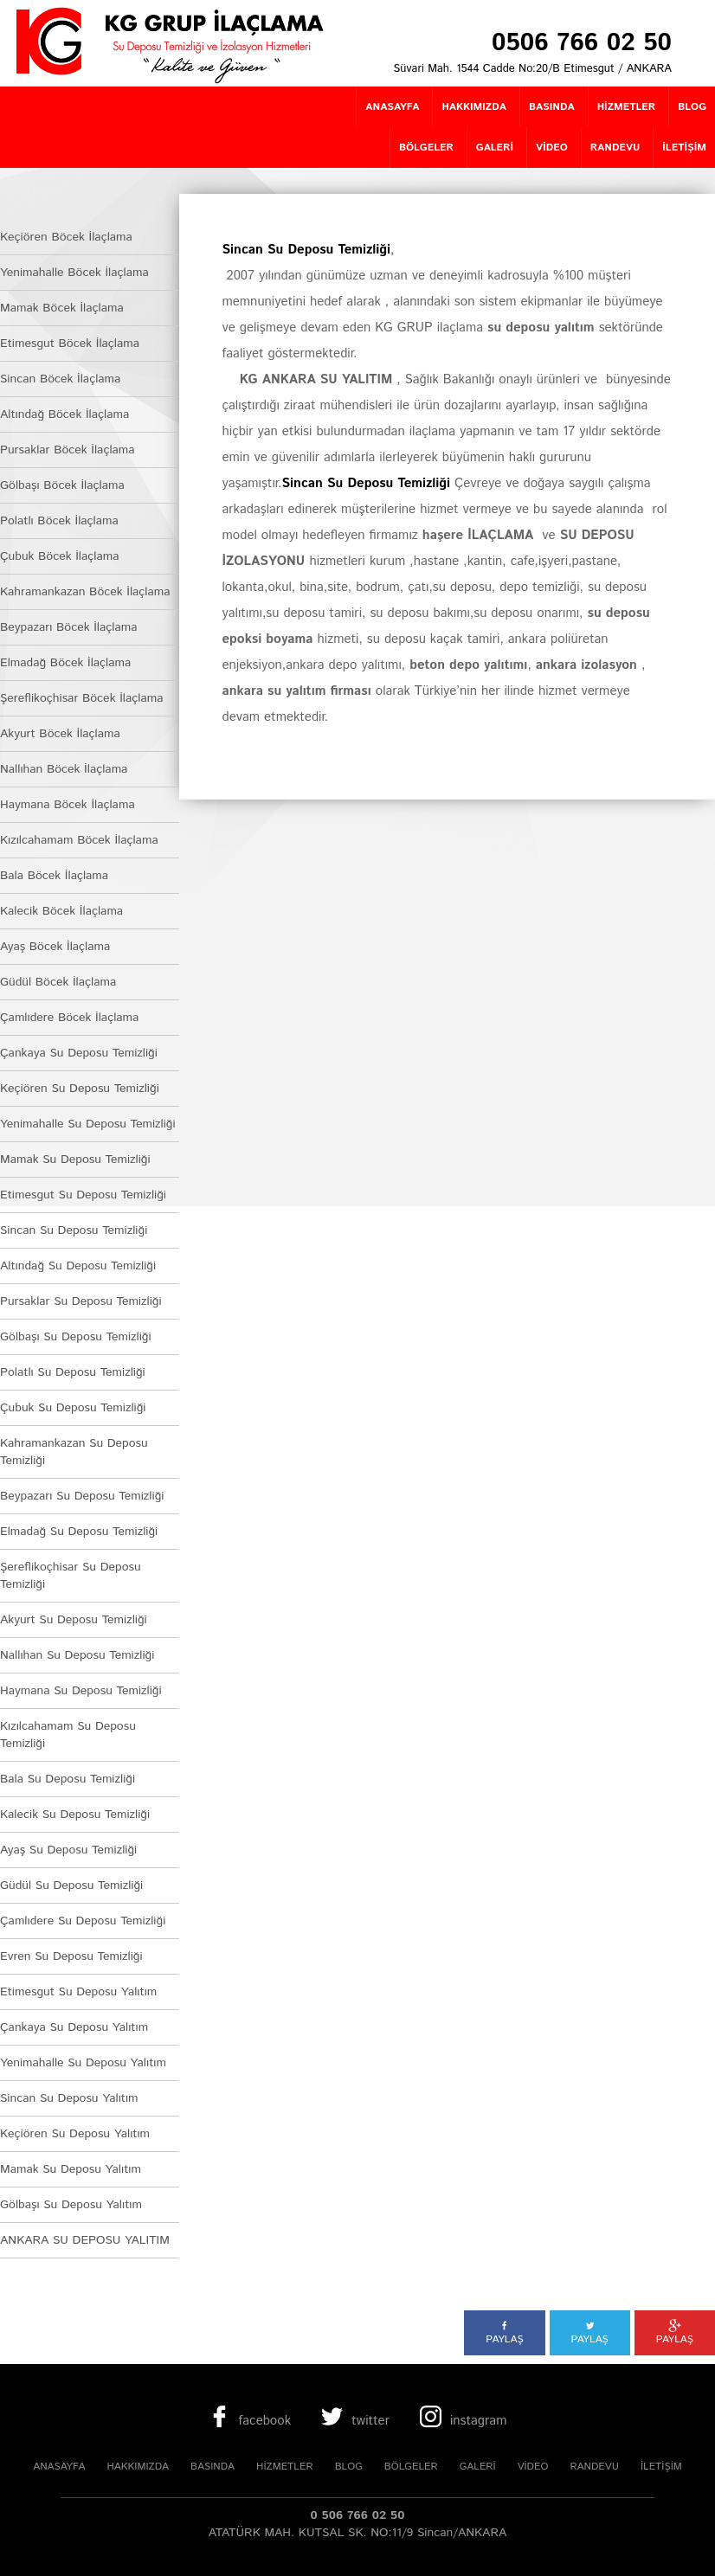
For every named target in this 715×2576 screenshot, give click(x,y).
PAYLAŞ (504, 2333)
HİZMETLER (284, 2466)
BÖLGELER (411, 2466)
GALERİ (478, 2466)
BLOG (349, 2466)
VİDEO (533, 2466)
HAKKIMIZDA (137, 2466)
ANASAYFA (59, 2466)
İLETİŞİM (661, 2466)
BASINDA (212, 2466)
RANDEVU (594, 2466)
